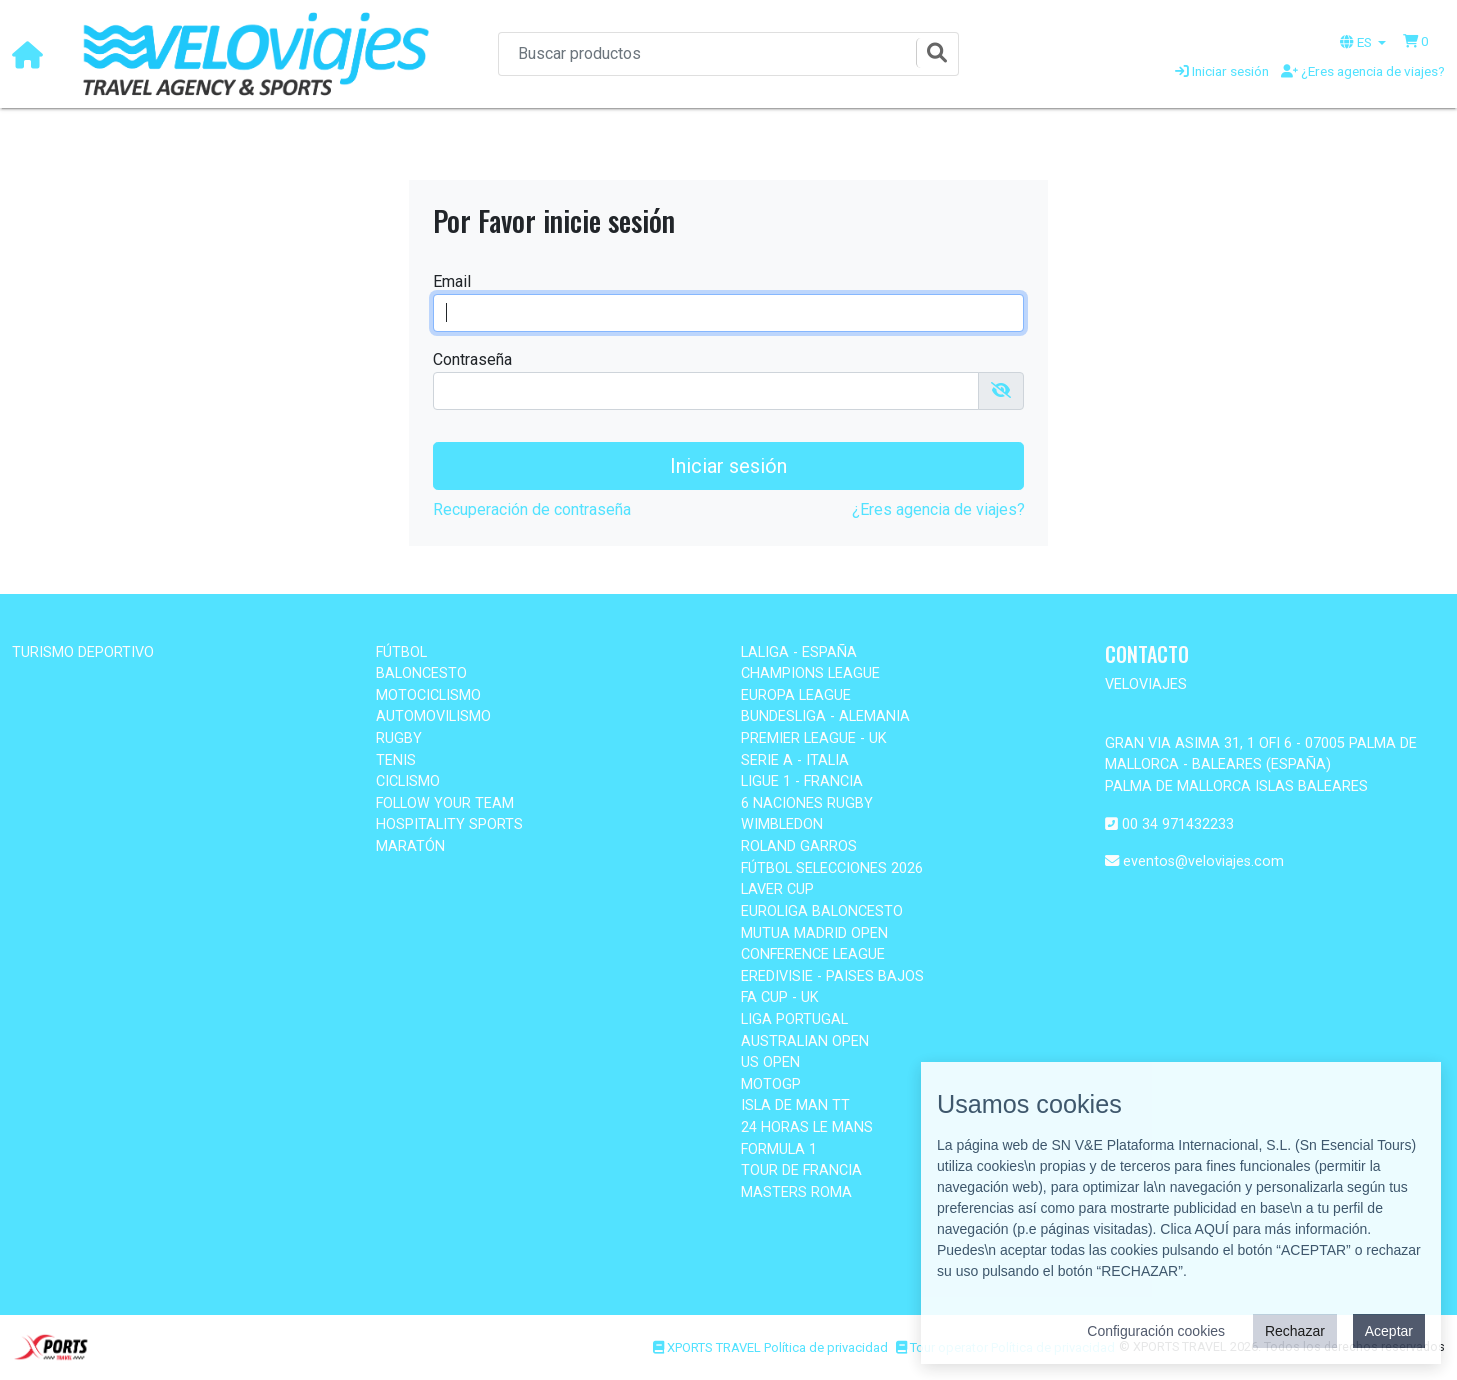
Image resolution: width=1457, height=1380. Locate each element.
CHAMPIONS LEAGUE (810, 673)
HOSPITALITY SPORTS (449, 824)
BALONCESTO (421, 673)
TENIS (396, 760)
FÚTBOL (401, 652)
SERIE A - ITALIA (795, 760)
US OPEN (770, 1062)
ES (1357, 42)
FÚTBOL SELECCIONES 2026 (832, 868)
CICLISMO (408, 781)
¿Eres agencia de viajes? (1363, 71)
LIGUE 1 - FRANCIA (802, 781)
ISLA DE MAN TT (795, 1105)
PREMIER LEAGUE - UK (814, 738)
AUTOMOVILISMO (433, 716)
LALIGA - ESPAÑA (799, 652)
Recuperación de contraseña (532, 509)
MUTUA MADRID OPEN (814, 933)
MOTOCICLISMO (428, 695)
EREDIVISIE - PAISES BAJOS (832, 976)
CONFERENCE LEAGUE (813, 954)
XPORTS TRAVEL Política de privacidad (770, 1347)
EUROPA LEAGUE (796, 695)
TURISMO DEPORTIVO (83, 652)
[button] (1416, 41)
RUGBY (399, 738)
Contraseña (472, 359)
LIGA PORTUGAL (794, 1019)
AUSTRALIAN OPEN (805, 1041)
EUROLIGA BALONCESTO (822, 911)
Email (452, 281)
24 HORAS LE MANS (807, 1127)
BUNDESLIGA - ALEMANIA (825, 716)
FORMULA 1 (779, 1149)
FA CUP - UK (780, 997)
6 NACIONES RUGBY (807, 803)
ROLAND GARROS (799, 846)
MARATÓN (410, 846)
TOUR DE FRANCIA (801, 1170)
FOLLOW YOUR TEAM (445, 803)
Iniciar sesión (1222, 71)
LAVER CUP (777, 889)
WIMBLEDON (782, 824)
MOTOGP (771, 1084)
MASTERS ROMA (796, 1192)
